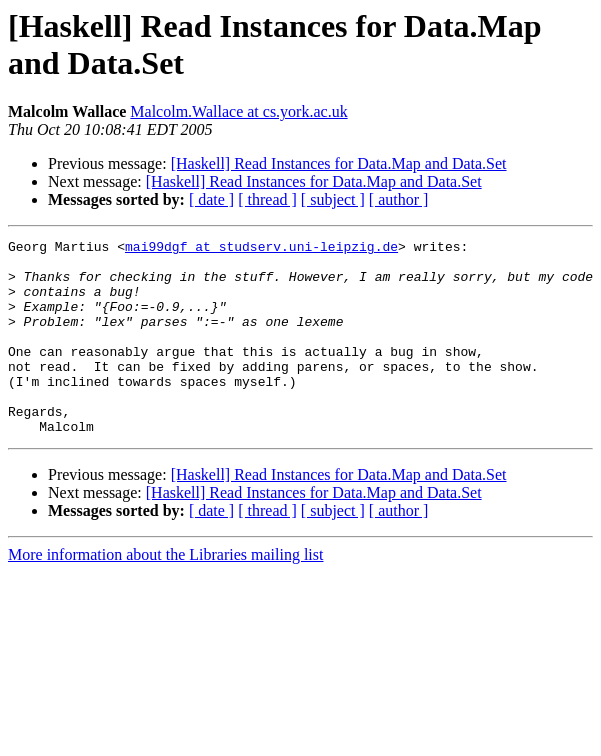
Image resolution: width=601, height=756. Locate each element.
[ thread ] (267, 199)
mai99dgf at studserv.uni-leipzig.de (261, 249)
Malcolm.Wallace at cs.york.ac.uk (238, 111)
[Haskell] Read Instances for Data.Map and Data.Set (339, 163)
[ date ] (211, 199)
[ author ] (399, 199)
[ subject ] (333, 199)
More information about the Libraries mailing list (165, 593)
